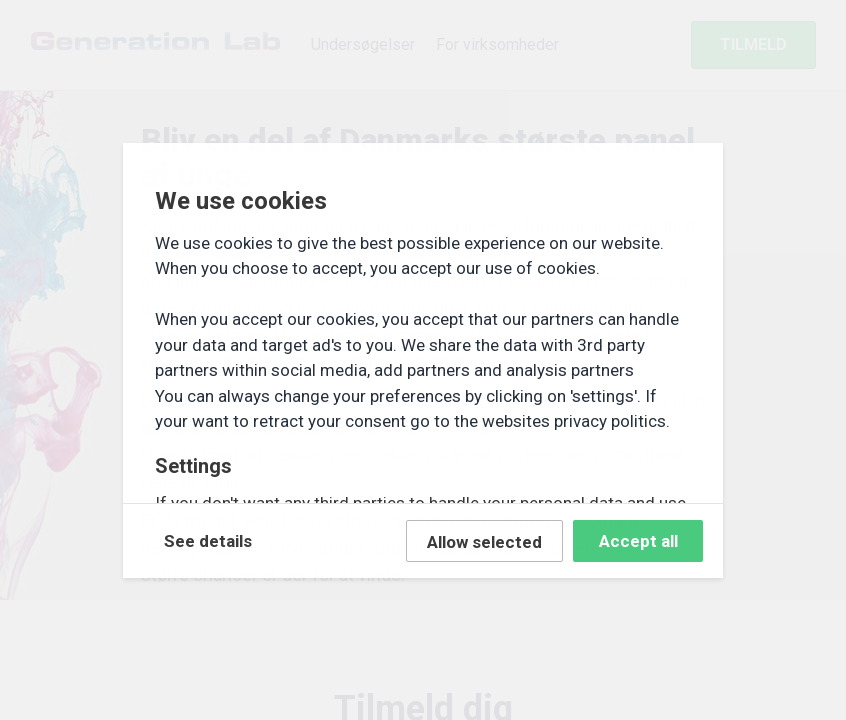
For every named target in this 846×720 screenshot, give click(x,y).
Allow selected (484, 542)
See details (208, 541)
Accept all (638, 541)
